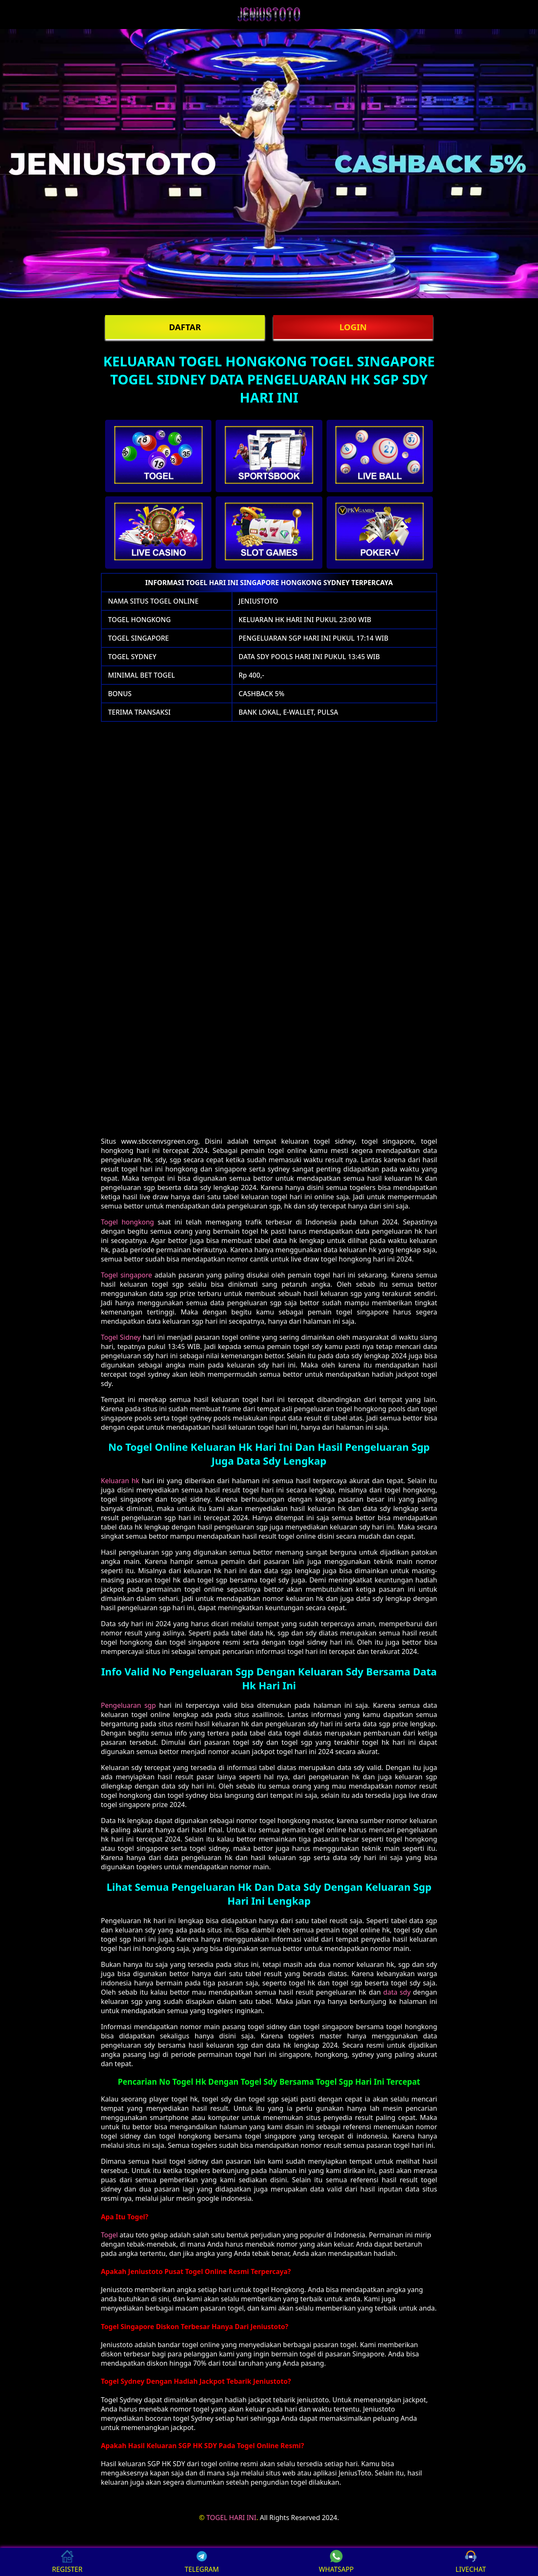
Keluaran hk (120, 1480)
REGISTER (67, 2562)
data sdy (397, 1992)
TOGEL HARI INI (231, 2517)
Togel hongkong (127, 1222)
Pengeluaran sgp (128, 1705)
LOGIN (353, 327)
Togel (109, 2234)
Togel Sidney (121, 1337)
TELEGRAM (202, 2562)
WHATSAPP (336, 2562)
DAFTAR (185, 327)
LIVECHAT (471, 2562)
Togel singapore (126, 1275)
